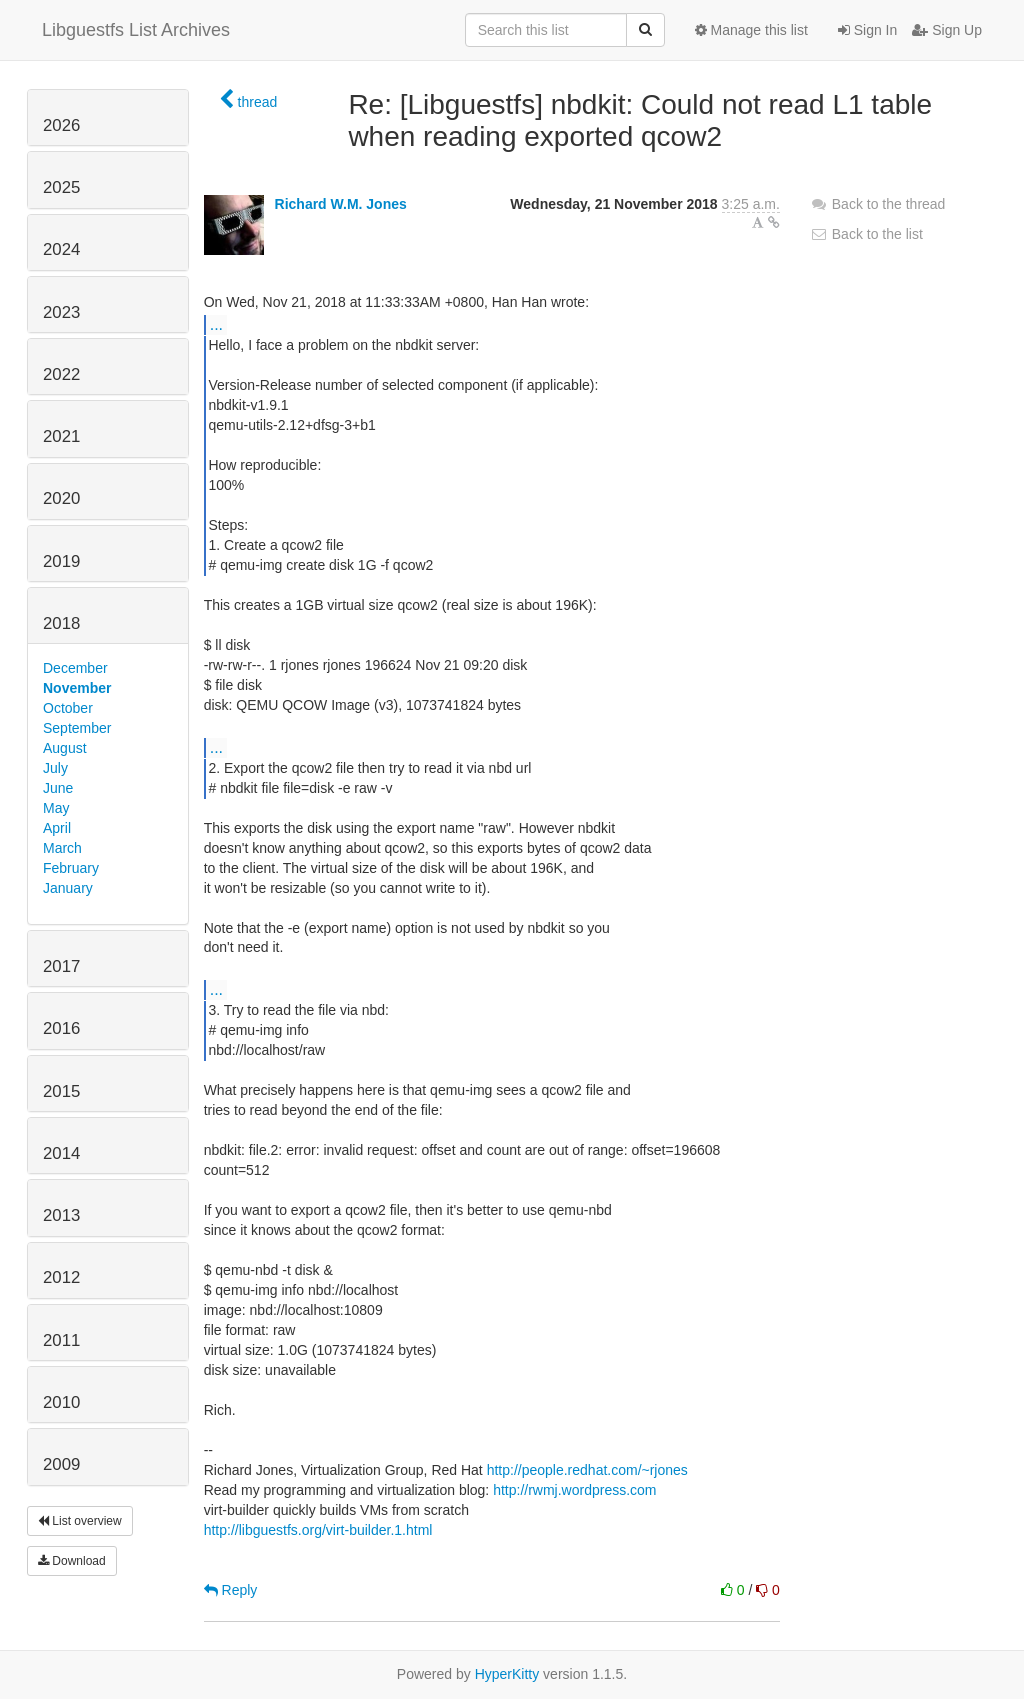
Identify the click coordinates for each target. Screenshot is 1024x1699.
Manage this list (751, 30)
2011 (61, 1340)
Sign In (867, 30)
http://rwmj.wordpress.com (574, 1490)
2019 (61, 561)
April (57, 828)
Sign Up (947, 30)
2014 (61, 1153)
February (71, 868)
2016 (61, 1028)
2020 (61, 498)
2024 (61, 249)
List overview (80, 1521)
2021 (61, 436)
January (68, 888)
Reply (231, 1590)
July (55, 768)
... (216, 324)
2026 (61, 125)
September (77, 728)
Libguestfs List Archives (136, 30)
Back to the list (866, 234)
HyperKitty (507, 1674)
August (65, 748)
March (62, 848)
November (77, 688)
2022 (61, 374)
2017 (61, 966)
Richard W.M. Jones (341, 204)
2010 (61, 1402)
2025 (61, 187)
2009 (61, 1464)
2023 (61, 312)
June (58, 788)
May (56, 808)
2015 (61, 1091)
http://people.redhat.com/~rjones (587, 1470)
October (68, 708)
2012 (61, 1277)
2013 (61, 1215)
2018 (61, 623)
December (75, 668)
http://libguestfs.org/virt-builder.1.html (318, 1530)
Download (72, 1561)
